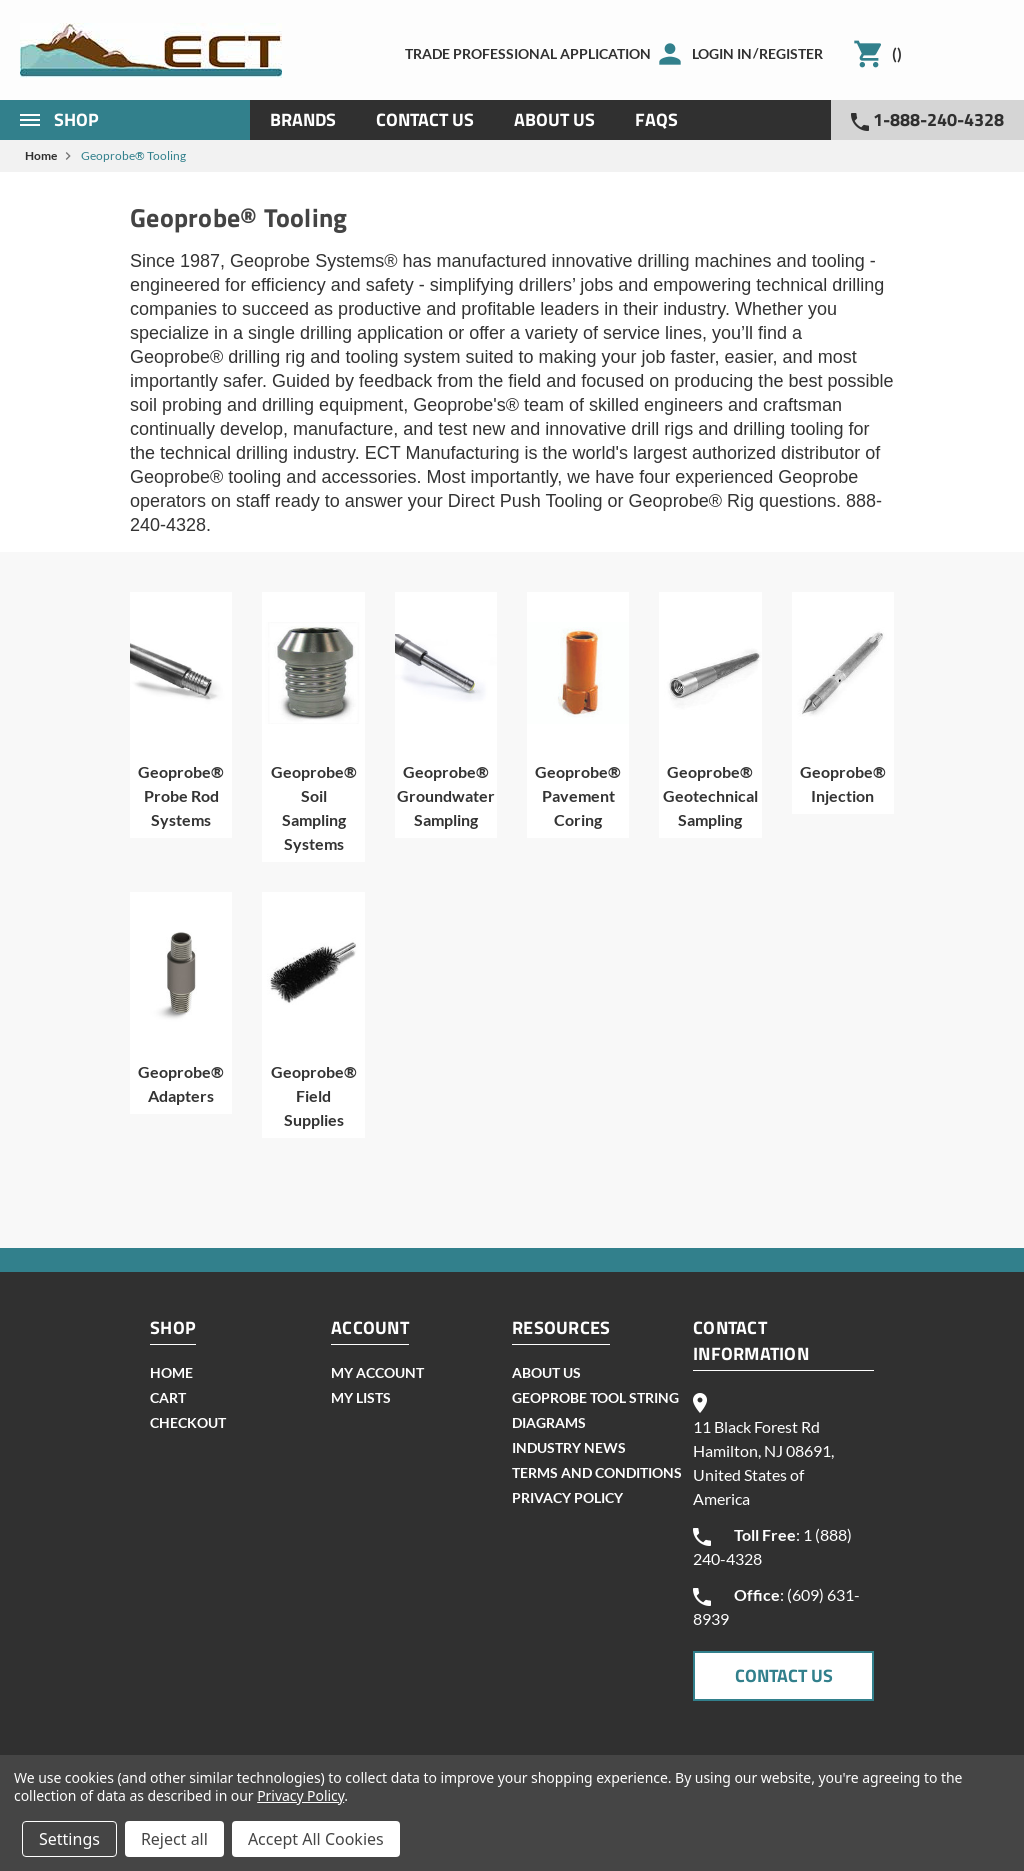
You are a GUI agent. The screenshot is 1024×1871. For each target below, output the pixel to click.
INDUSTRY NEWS (569, 1447)
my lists (361, 1397)
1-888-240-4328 (927, 119)
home (171, 1372)
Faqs (656, 119)
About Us (554, 119)
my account (377, 1372)
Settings (69, 1839)
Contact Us (425, 119)
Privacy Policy (567, 1497)
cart (168, 1397)
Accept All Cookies (316, 1839)
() (897, 53)
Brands (303, 119)
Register (791, 53)
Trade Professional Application (528, 53)
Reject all (174, 1839)
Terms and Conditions (597, 1472)
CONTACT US (784, 1675)
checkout (188, 1422)
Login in (722, 53)
